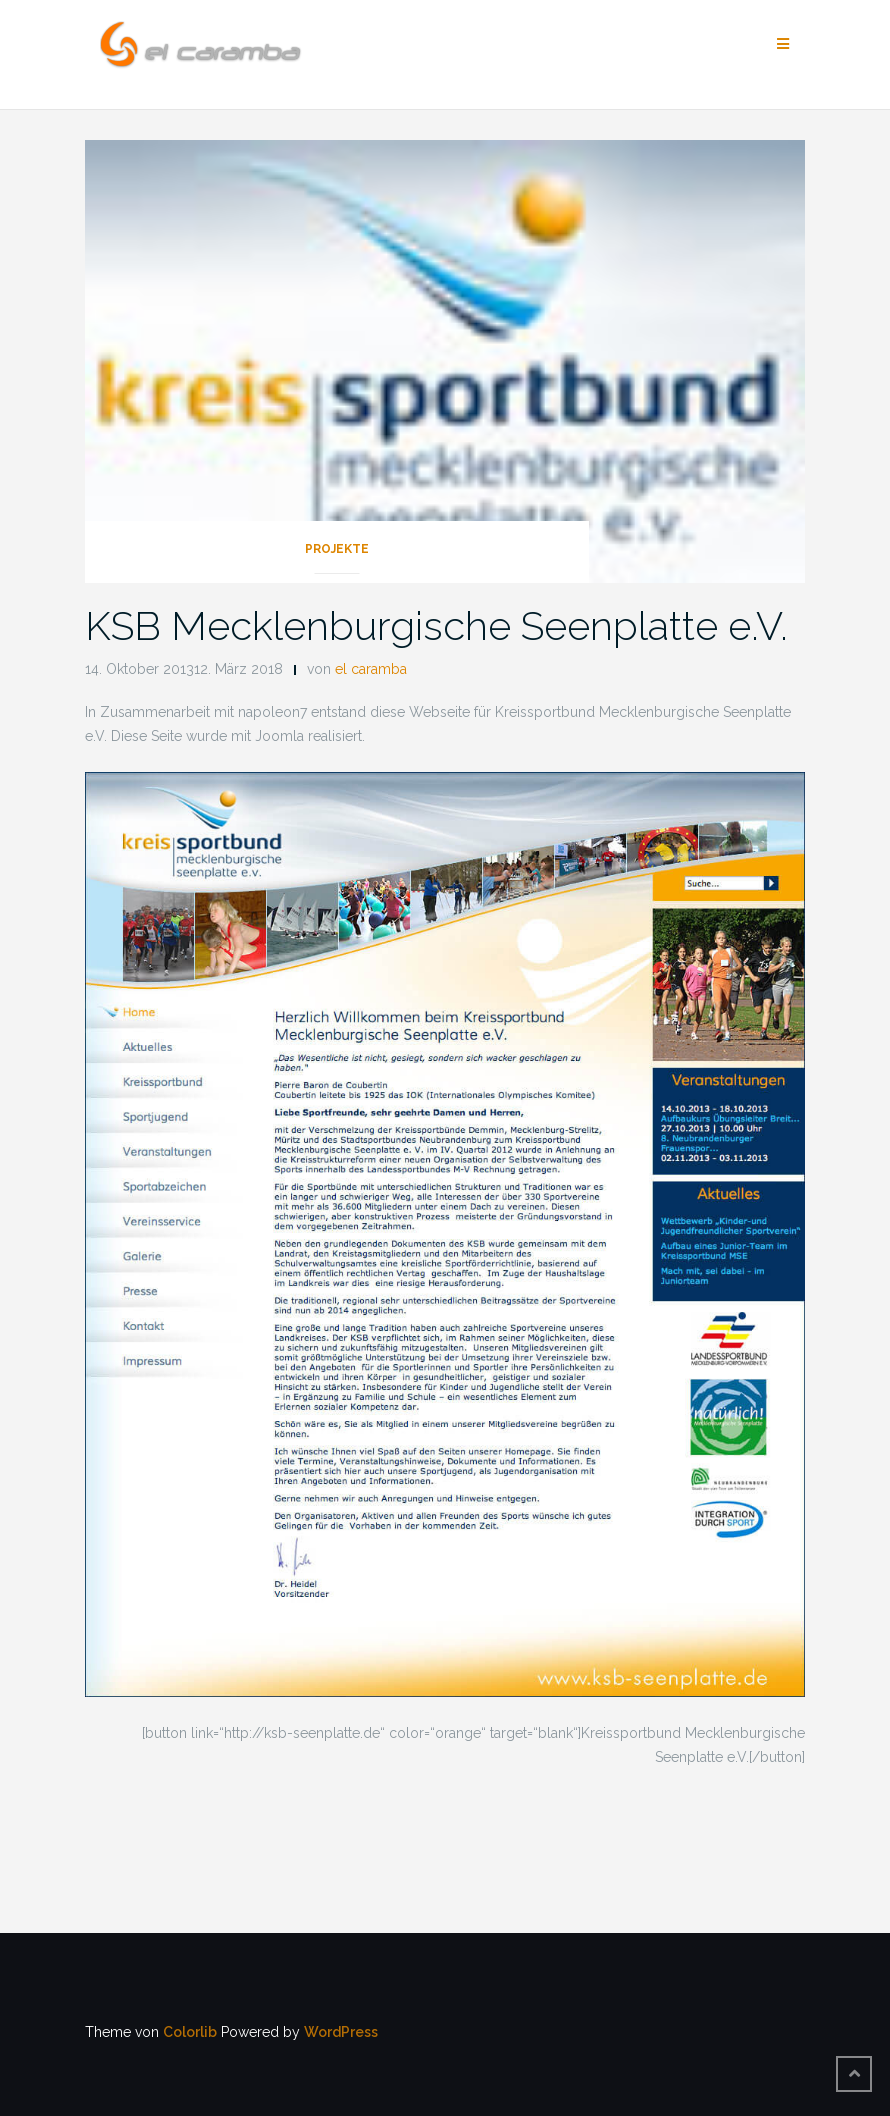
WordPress (341, 2032)
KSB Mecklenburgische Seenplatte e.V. (436, 625)
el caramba (371, 669)
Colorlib (190, 2032)
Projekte (337, 549)
